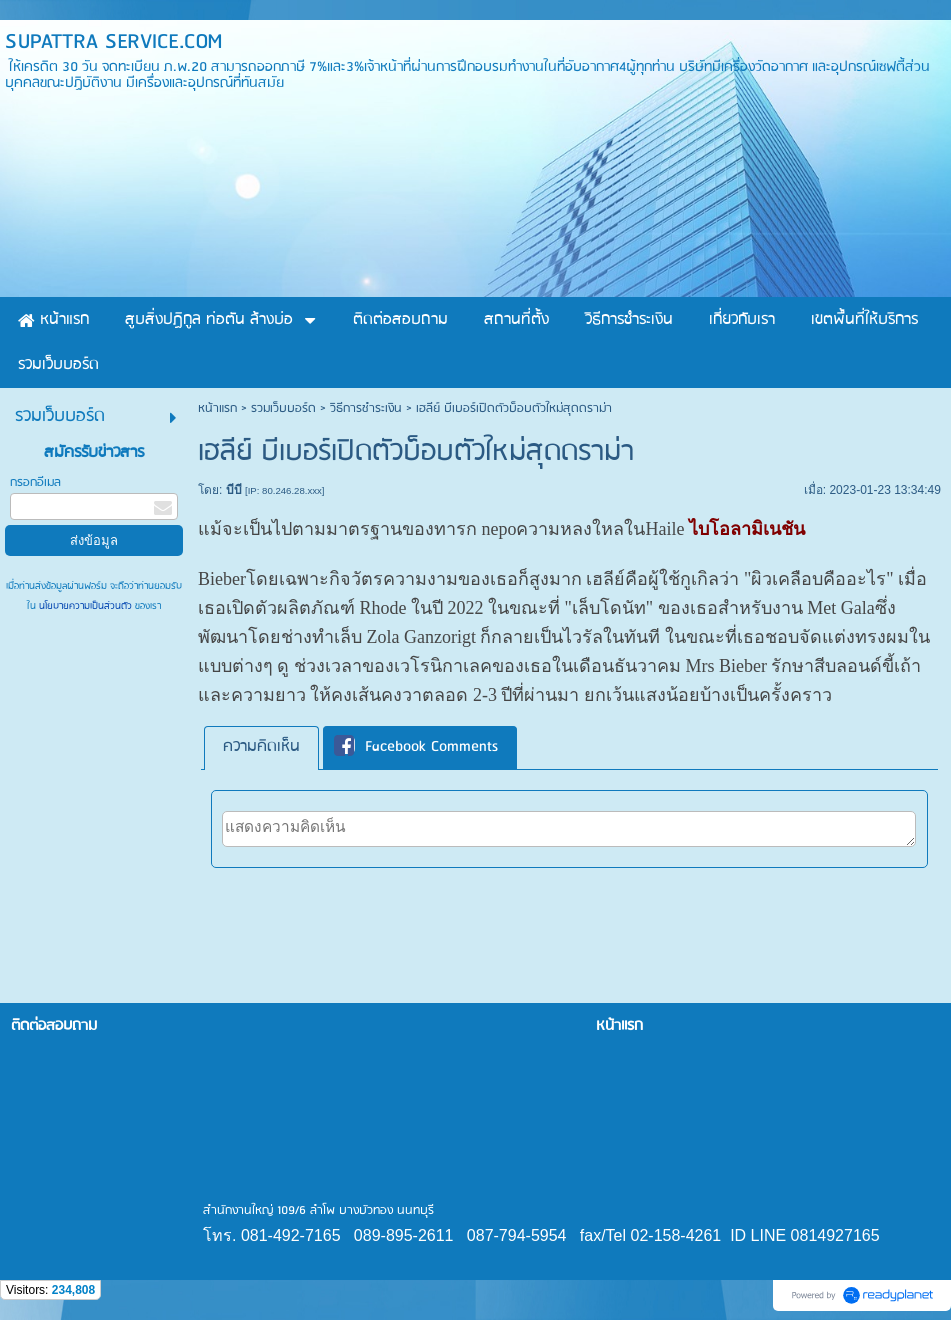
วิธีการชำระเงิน (366, 408)
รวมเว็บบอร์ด (283, 408)
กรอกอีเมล (35, 482)
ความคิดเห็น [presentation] (261, 747)
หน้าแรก (217, 408)
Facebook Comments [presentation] (416, 747)
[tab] (261, 747)
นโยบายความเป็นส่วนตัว (85, 606)
